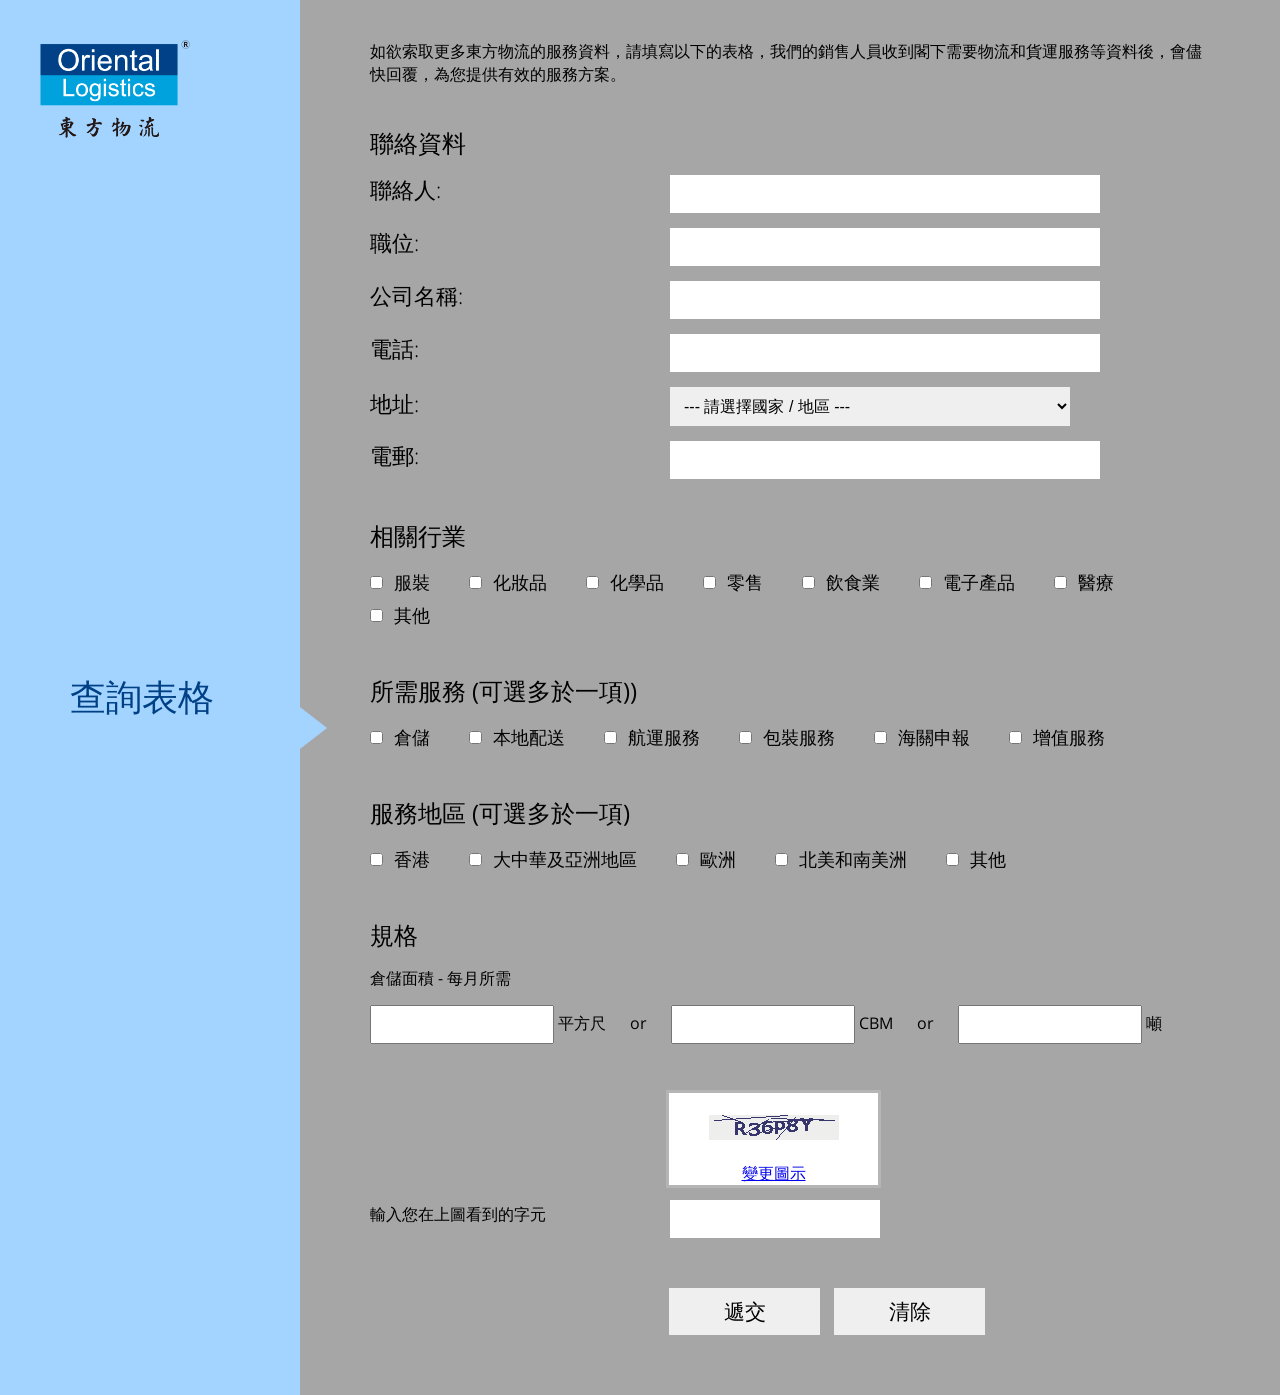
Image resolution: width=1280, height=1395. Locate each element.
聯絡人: (405, 189)
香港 (412, 859)
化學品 (637, 582)
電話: (394, 348)
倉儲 (412, 737)
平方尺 (582, 1023)
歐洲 (718, 859)
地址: (394, 403)
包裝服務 (799, 737)
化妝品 (520, 582)
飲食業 (853, 582)
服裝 (412, 582)
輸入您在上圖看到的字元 (458, 1214)
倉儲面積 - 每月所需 (440, 978)
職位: (394, 242)
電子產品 (979, 582)
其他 (412, 615)
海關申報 (934, 737)
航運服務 (664, 737)
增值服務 (1069, 737)
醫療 (1096, 582)
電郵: (394, 455)
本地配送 (529, 737)
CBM (876, 1023)
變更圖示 (774, 1173)
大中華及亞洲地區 (565, 859)
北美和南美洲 (853, 859)
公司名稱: (416, 295)
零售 (745, 582)
